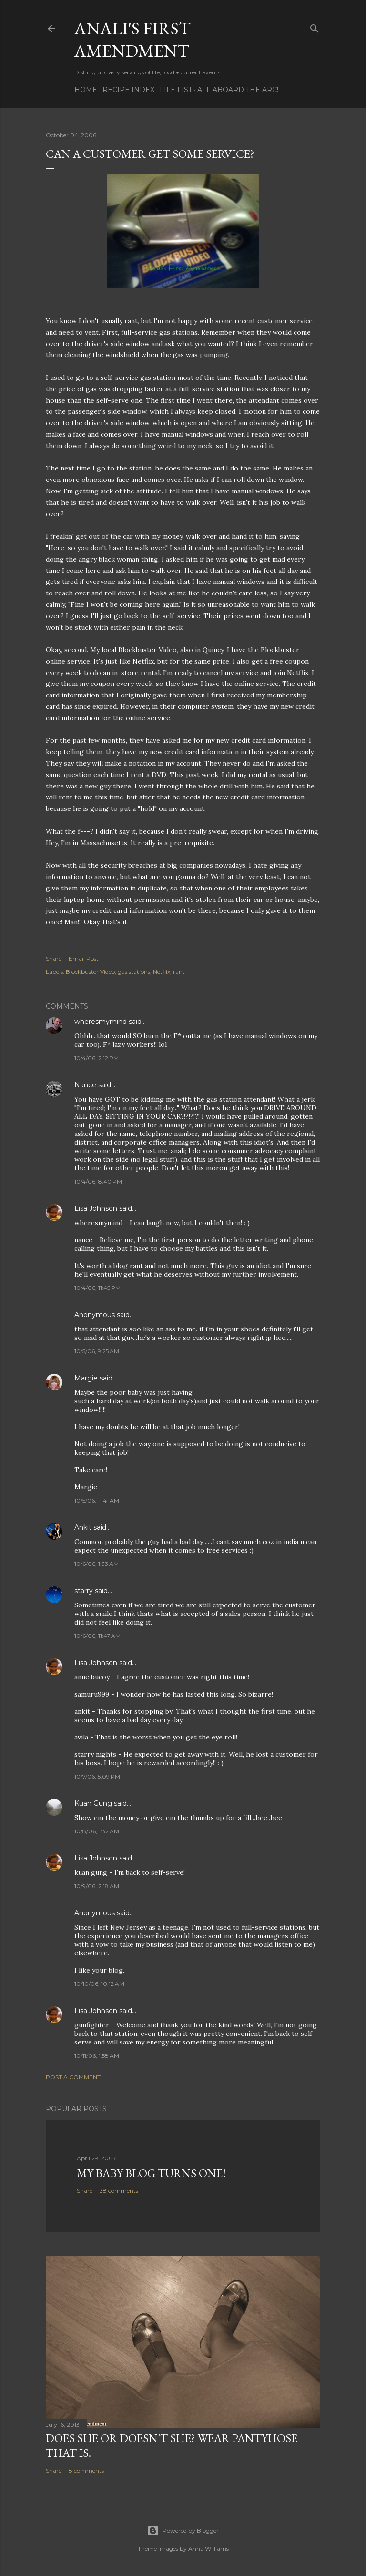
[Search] (314, 26)
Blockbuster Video (90, 971)
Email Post (84, 958)
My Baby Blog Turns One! (151, 2173)
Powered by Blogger (183, 2530)
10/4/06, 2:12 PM (96, 1058)
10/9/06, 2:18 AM (96, 1886)
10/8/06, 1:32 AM (96, 1831)
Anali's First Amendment (132, 39)
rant (179, 971)
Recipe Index (128, 89)
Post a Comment (73, 2077)
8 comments (86, 2470)
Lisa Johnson (95, 1208)
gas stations (134, 971)
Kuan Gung (93, 1803)
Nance (85, 1085)
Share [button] (53, 958)
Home (85, 89)
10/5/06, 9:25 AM (96, 1351)
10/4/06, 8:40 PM (98, 1181)
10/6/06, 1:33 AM (96, 1563)
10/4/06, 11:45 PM (97, 1287)
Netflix (161, 971)
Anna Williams (208, 2548)
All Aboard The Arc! (237, 89)
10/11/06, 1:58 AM (96, 2055)
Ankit (83, 1527)
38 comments (119, 2190)
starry (83, 1590)
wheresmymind (100, 1021)
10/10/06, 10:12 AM (99, 1983)
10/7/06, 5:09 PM (97, 1776)
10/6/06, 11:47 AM (97, 1635)
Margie (86, 1378)
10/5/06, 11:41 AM (96, 1500)
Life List (176, 89)
